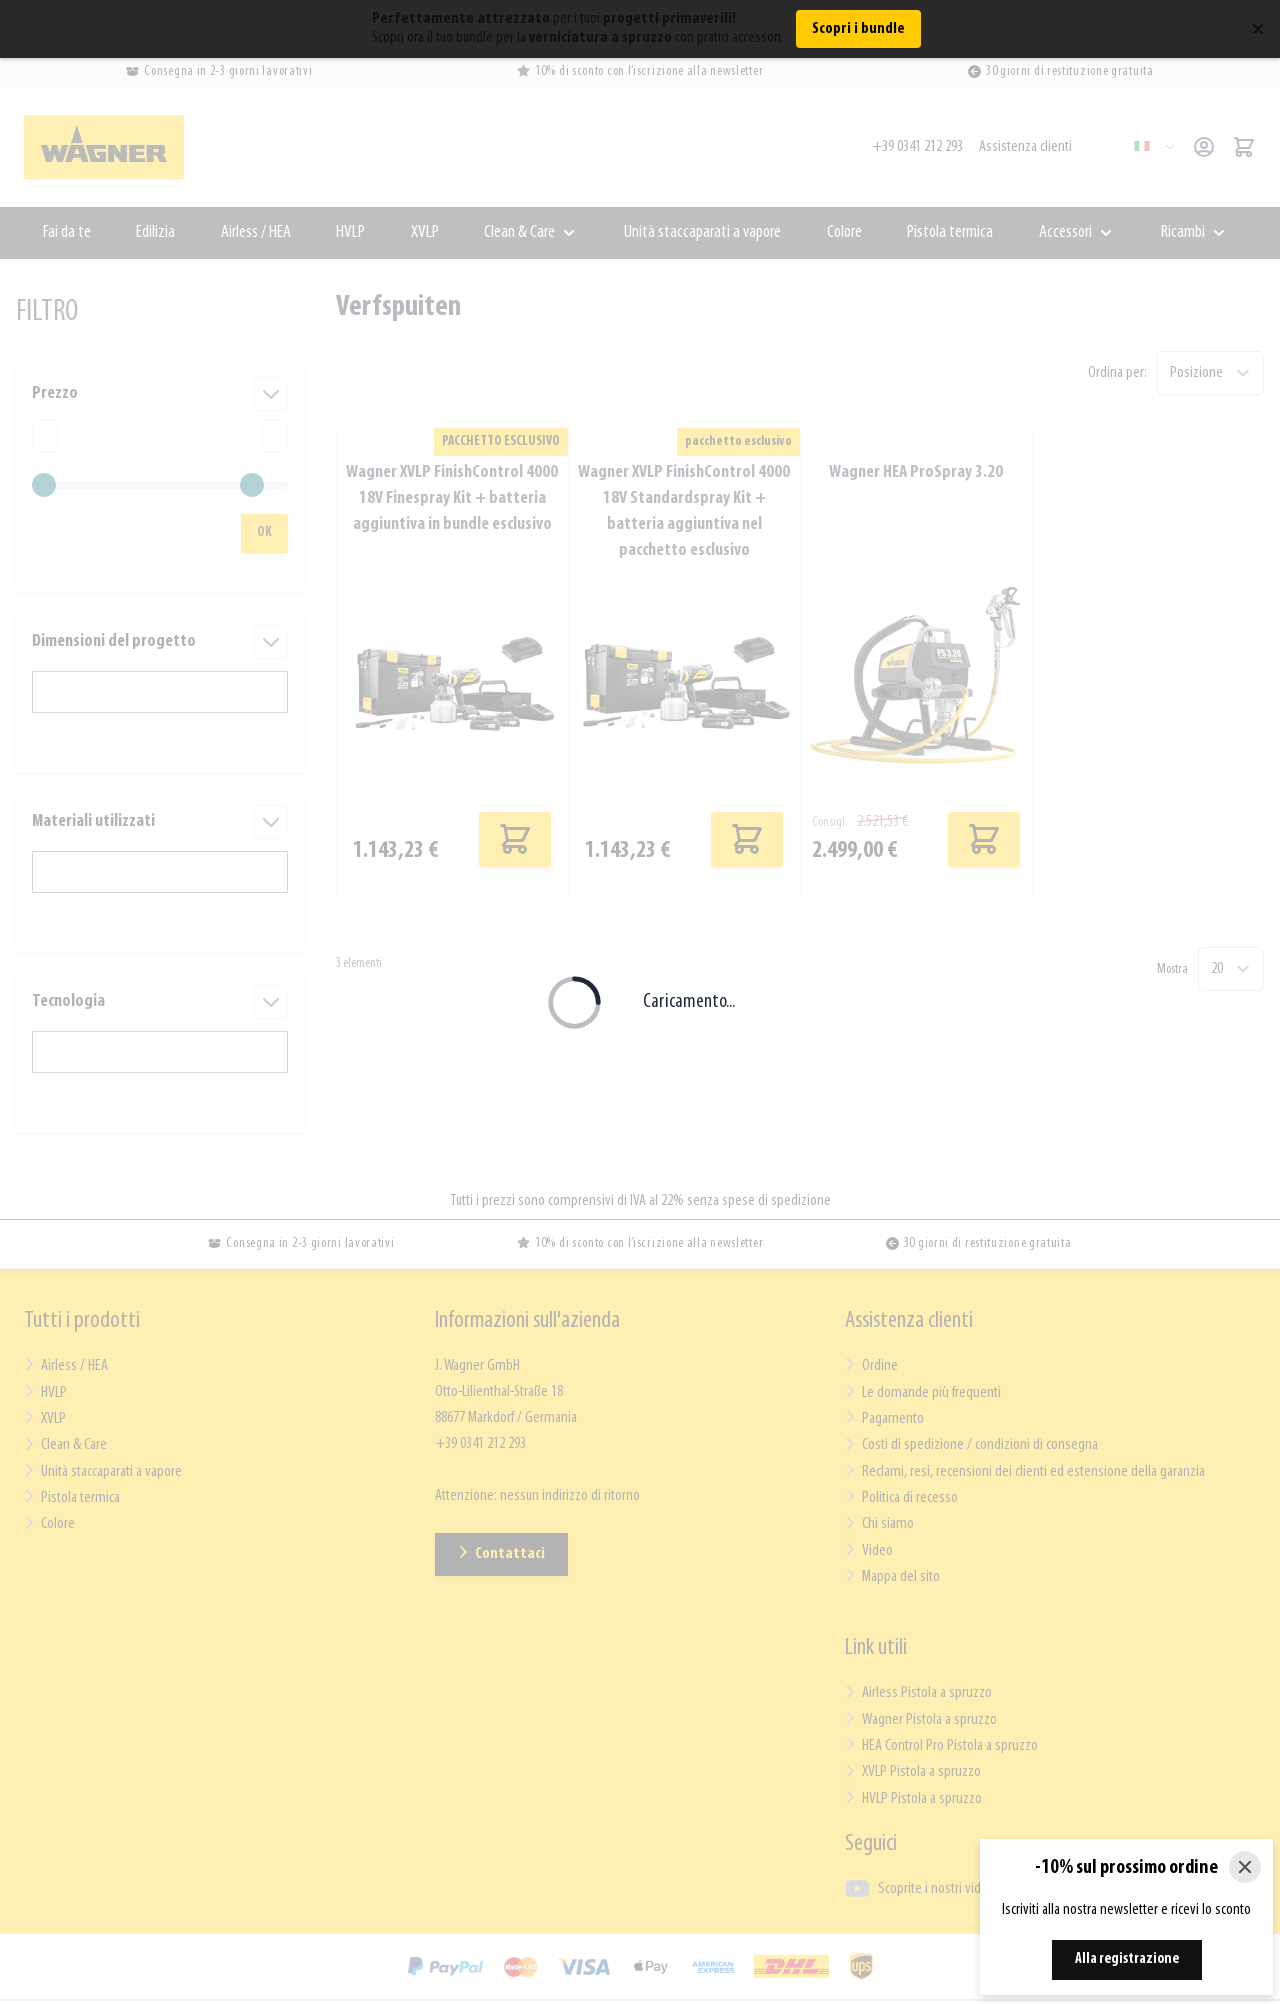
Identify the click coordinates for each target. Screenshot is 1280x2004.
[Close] (1245, 1867)
